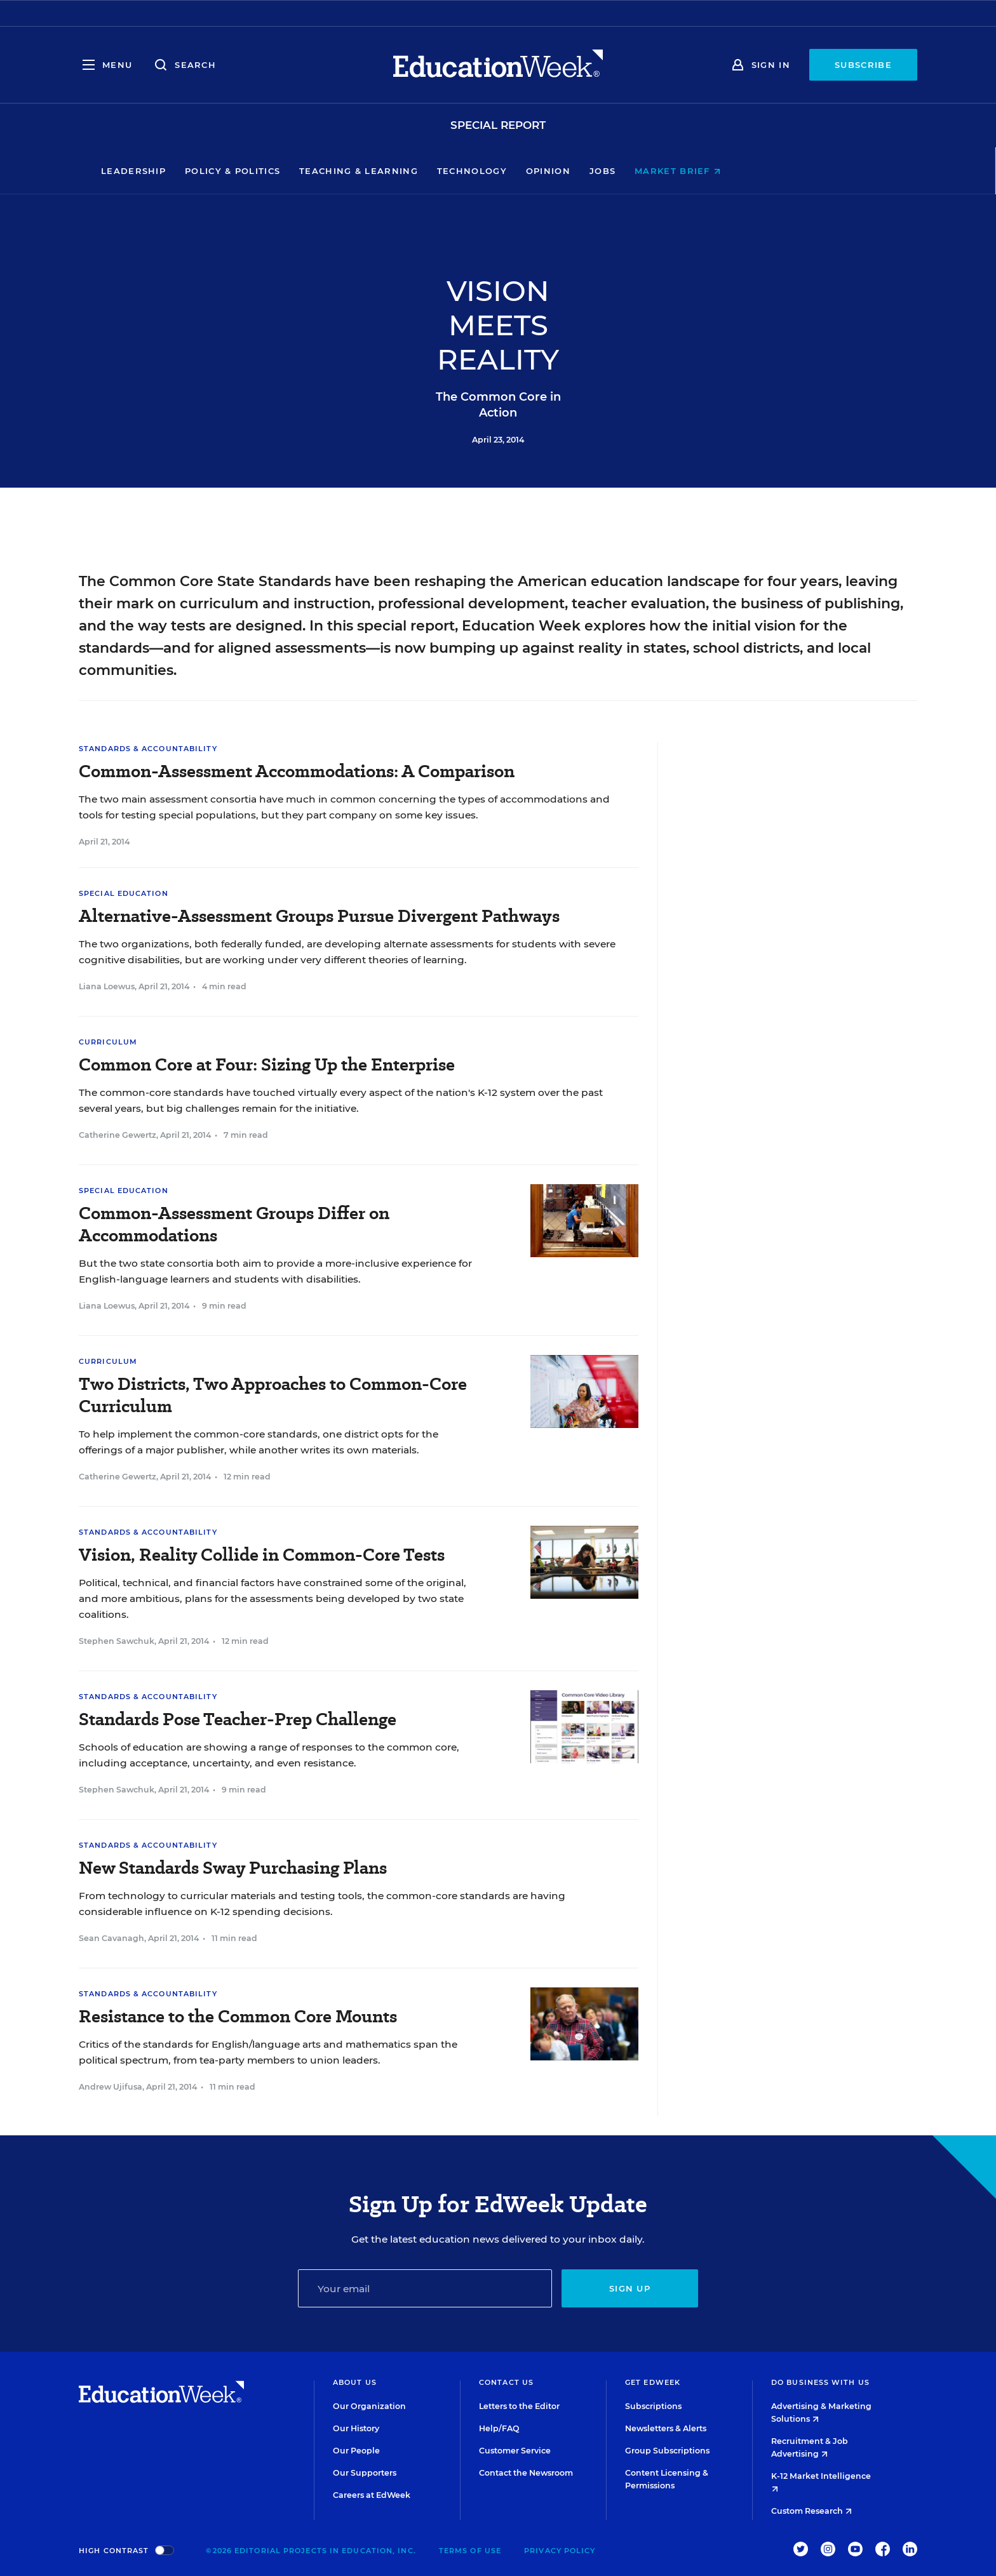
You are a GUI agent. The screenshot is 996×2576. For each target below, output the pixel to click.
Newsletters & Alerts (665, 2428)
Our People (356, 2450)
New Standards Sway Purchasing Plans (233, 1868)
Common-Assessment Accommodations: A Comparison (297, 771)
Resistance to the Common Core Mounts (238, 2016)
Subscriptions (653, 2406)
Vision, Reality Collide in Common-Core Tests (262, 1555)
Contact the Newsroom (526, 2473)
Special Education (123, 893)
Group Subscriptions (667, 2450)
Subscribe (863, 65)
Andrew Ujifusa (110, 2087)
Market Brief (765, 171)
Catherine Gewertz (117, 1135)
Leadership (220, 171)
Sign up (629, 2288)
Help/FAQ (499, 2428)
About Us (355, 2382)
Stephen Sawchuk (116, 1641)
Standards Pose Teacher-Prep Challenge (237, 1719)
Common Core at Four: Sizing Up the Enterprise (267, 1064)
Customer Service (515, 2450)
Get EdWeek (652, 2382)
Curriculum (108, 1042)
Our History (356, 2428)
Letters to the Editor (519, 2406)
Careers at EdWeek (371, 2495)
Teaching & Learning (446, 171)
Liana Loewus (107, 986)
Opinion (635, 171)
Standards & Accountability (148, 748)
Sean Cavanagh (111, 1938)
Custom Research (811, 2511)
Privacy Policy (559, 2550)
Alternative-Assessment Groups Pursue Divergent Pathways (319, 916)
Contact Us (506, 2382)
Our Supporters (364, 2473)
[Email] (425, 2288)
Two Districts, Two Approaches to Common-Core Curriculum (273, 1395)
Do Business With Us (820, 2382)
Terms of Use (470, 2550)
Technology (559, 171)
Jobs (689, 171)
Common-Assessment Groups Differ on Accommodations (234, 1224)
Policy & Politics (319, 171)
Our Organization (369, 2406)
